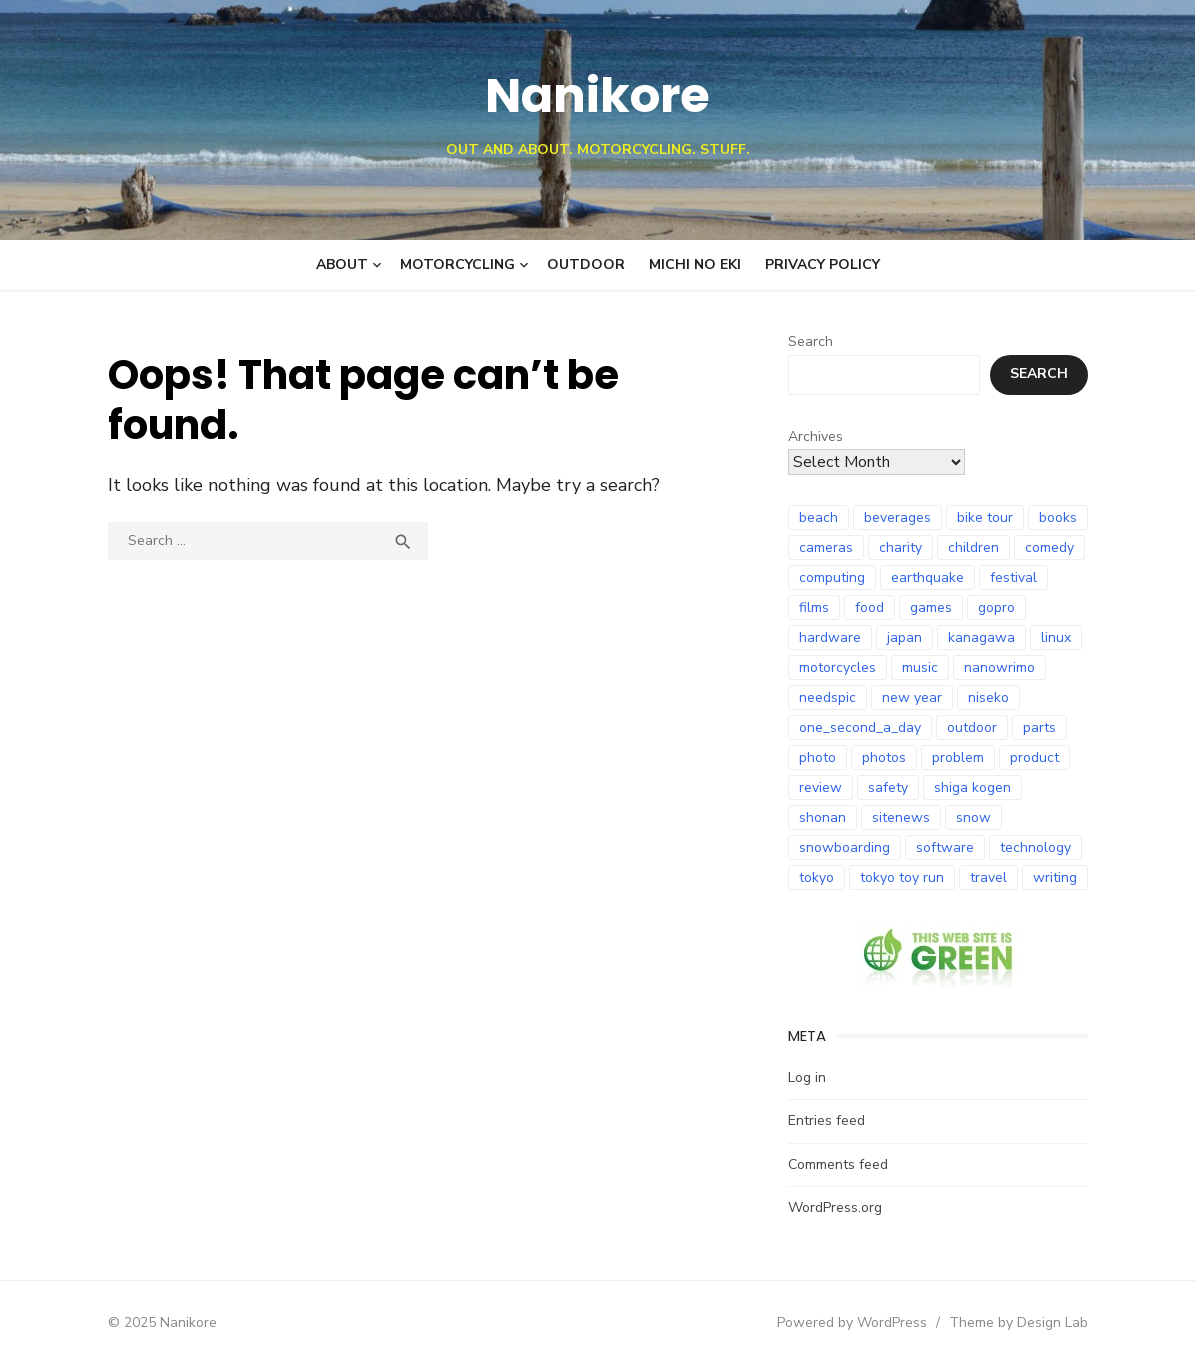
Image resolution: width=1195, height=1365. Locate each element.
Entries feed (826, 1120)
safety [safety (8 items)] (888, 787)
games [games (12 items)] (931, 607)
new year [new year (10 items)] (912, 697)
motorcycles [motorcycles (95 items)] (837, 667)
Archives (815, 436)
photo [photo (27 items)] (817, 757)
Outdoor (586, 264)
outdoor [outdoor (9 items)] (972, 727)
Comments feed (838, 1164)
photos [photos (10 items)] (884, 757)
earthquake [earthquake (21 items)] (927, 577)
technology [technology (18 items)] (1035, 847)
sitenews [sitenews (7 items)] (901, 817)
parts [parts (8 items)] (1039, 727)
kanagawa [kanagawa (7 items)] (981, 637)
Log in (807, 1077)
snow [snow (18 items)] (973, 817)
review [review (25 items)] (820, 787)
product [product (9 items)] (1034, 757)
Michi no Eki (695, 264)
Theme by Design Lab (1018, 1322)
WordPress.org (835, 1207)
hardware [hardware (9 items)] (830, 637)
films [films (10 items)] (814, 607)
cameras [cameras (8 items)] (826, 547)
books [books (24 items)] (1058, 517)
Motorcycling (457, 264)
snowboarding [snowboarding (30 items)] (844, 847)
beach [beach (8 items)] (818, 517)
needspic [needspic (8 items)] (827, 697)
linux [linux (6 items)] (1056, 637)
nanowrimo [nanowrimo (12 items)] (999, 667)
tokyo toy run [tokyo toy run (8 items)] (902, 877)
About (342, 264)
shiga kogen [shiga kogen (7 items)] (972, 787)
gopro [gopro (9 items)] (996, 607)
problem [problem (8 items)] (958, 757)
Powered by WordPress (852, 1322)
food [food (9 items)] (869, 607)
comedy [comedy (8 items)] (1049, 547)
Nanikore (597, 95)
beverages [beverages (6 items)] (897, 517)
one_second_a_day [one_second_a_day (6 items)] (860, 727)
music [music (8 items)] (920, 667)
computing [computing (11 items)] (832, 577)
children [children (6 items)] (973, 547)
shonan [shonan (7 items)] (822, 817)
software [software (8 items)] (945, 847)
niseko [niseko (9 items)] (988, 697)
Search (810, 341)
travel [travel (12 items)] (988, 877)
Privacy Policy (822, 264)
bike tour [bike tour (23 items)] (985, 517)
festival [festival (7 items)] (1013, 577)
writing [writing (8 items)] (1055, 877)
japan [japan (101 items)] (904, 637)
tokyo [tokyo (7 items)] (816, 877)
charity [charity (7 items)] (900, 547)
